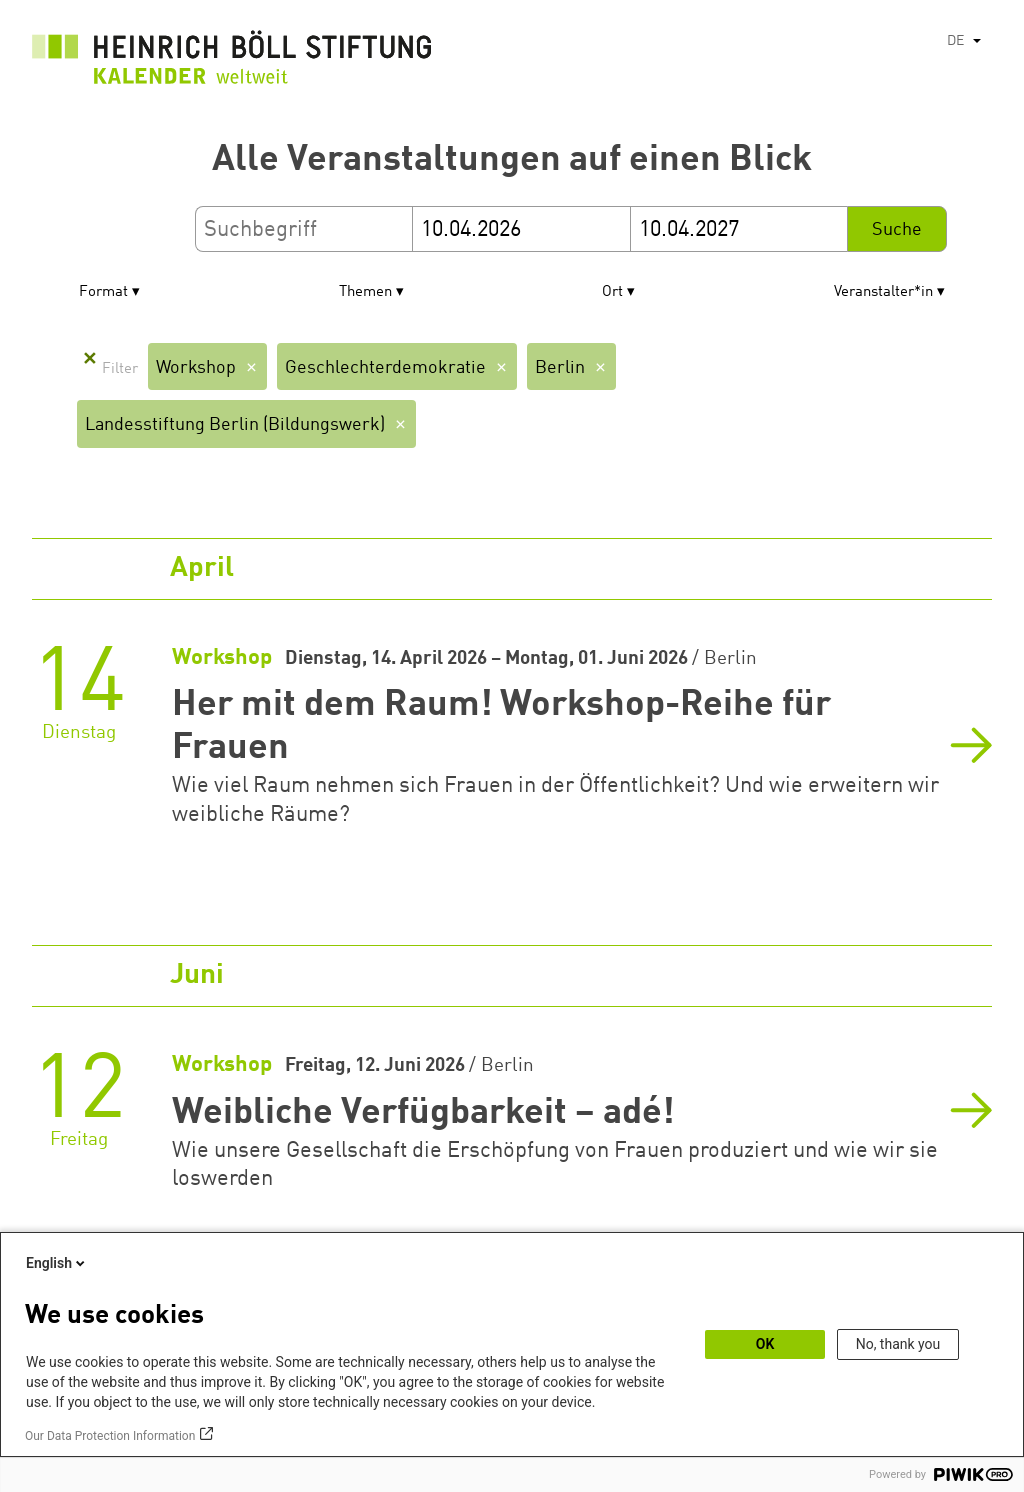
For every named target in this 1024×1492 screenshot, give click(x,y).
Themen (365, 292)
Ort (612, 292)
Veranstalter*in (883, 292)
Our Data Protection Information (110, 1436)
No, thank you (898, 1344)
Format (103, 292)
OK (765, 1344)
